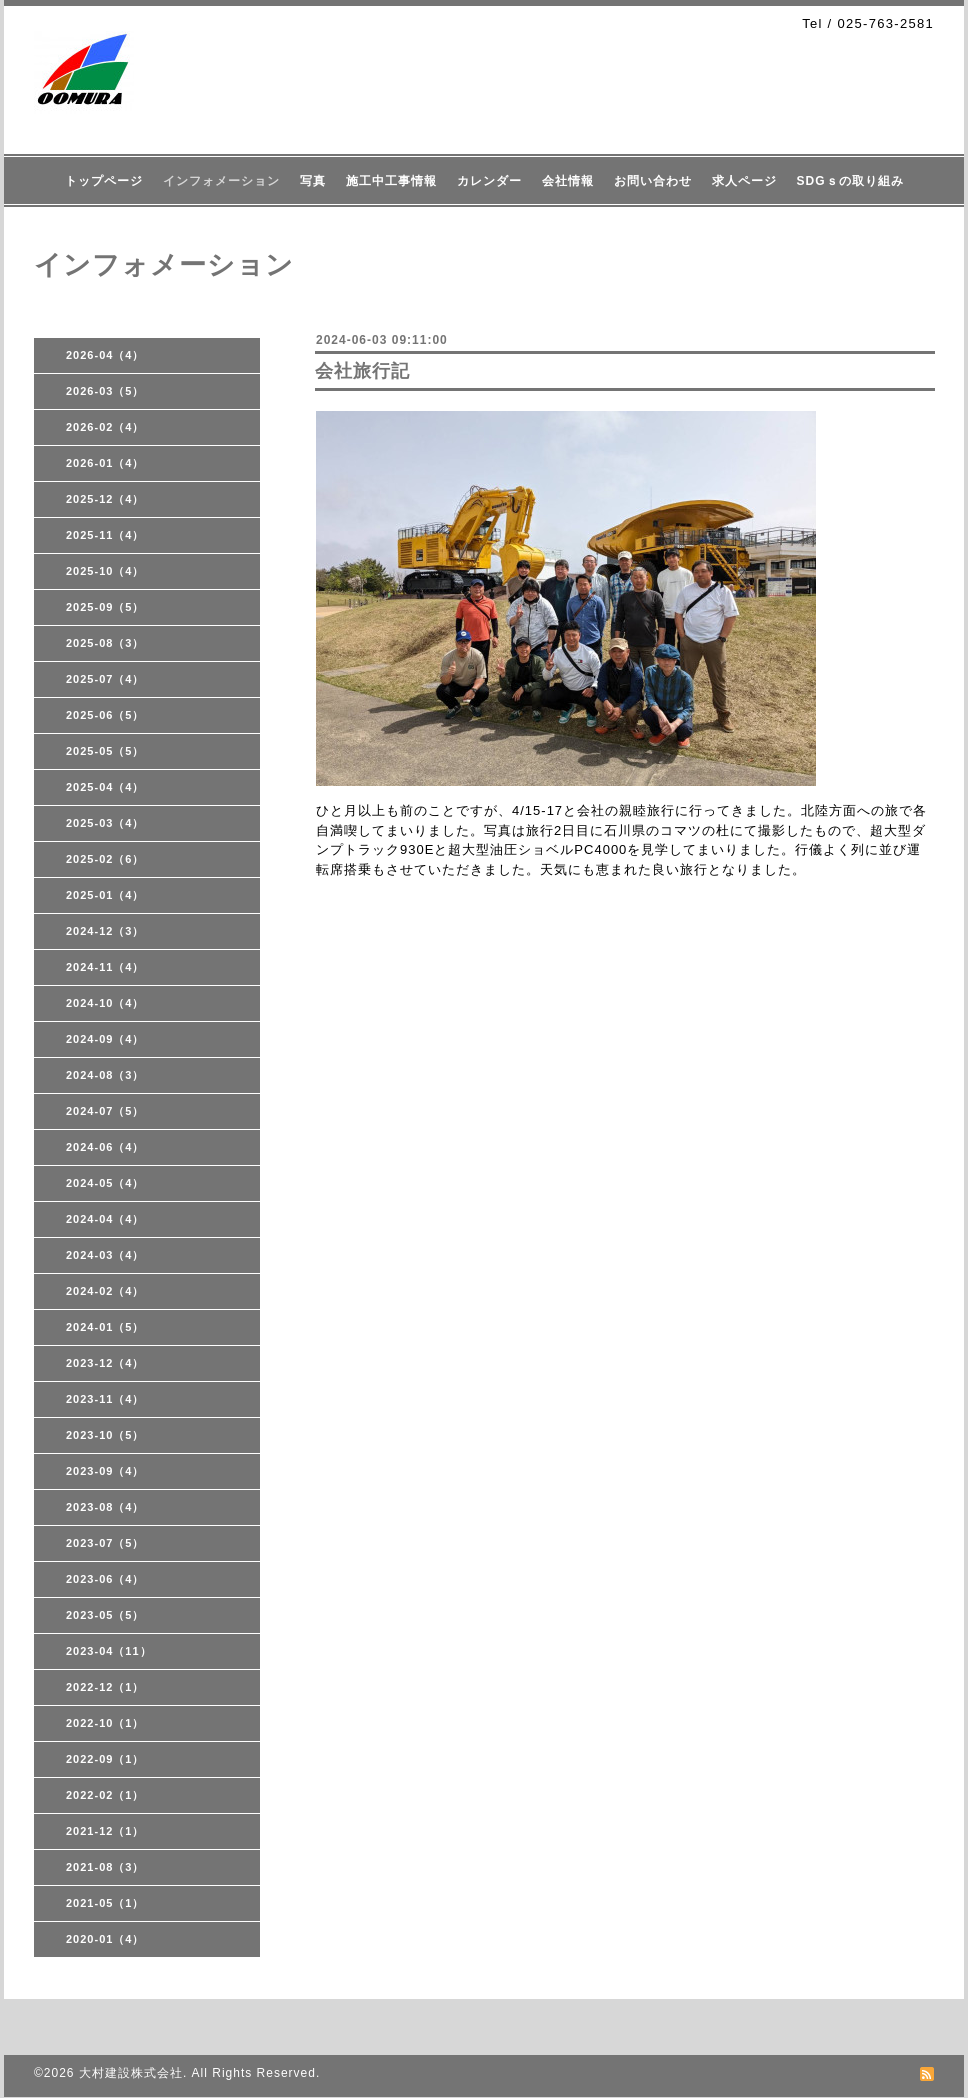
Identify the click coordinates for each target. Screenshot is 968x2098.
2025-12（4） (105, 499)
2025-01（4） (105, 895)
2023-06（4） (105, 1579)
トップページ (104, 181)
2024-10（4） (105, 1003)
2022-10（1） (105, 1723)
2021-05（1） (105, 1903)
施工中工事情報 (391, 181)
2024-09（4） (105, 1039)
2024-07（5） (105, 1111)
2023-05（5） (105, 1615)
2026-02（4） (105, 427)
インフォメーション (221, 181)
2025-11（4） (105, 535)
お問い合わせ (653, 181)
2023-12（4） (105, 1363)
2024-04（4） (105, 1219)
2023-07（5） (105, 1543)
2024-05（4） (105, 1183)
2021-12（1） (105, 1831)
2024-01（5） (105, 1327)
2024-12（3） (105, 931)
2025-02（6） (105, 859)
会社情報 (568, 181)
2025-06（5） (105, 715)
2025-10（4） (105, 571)
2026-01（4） (105, 463)
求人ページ (744, 181)
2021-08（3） (105, 1867)
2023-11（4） (105, 1399)
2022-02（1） (105, 1795)
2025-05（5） (105, 751)
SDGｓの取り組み (850, 181)
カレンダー (489, 181)
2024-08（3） (105, 1075)
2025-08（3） (105, 643)
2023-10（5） (105, 1435)
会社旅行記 (362, 371)
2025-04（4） (105, 787)
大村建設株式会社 (131, 2073)
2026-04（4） (105, 355)
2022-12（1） (105, 1687)
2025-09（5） (105, 607)
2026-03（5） (105, 391)
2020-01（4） (105, 1939)
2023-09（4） (105, 1471)
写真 (313, 181)
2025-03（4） (105, 823)
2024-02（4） (105, 1291)
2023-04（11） (109, 1651)
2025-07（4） (105, 679)
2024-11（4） (105, 967)
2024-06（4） (105, 1147)
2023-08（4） (105, 1507)
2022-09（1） (105, 1759)
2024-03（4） (105, 1255)
